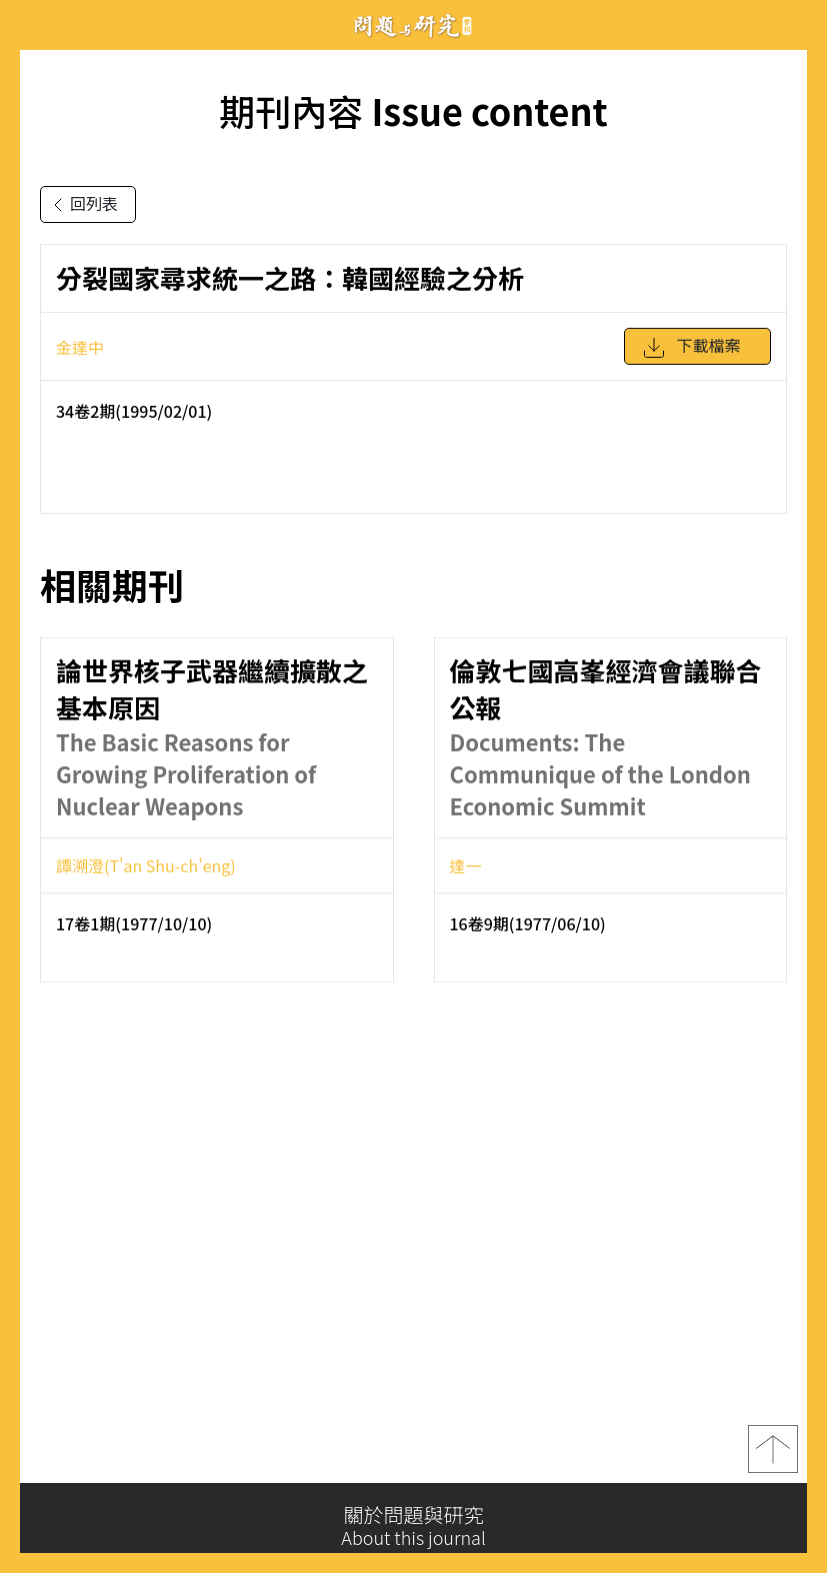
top (773, 1458)
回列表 (82, 205)
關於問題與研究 (413, 1526)
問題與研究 (414, 25)
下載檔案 (691, 357)
